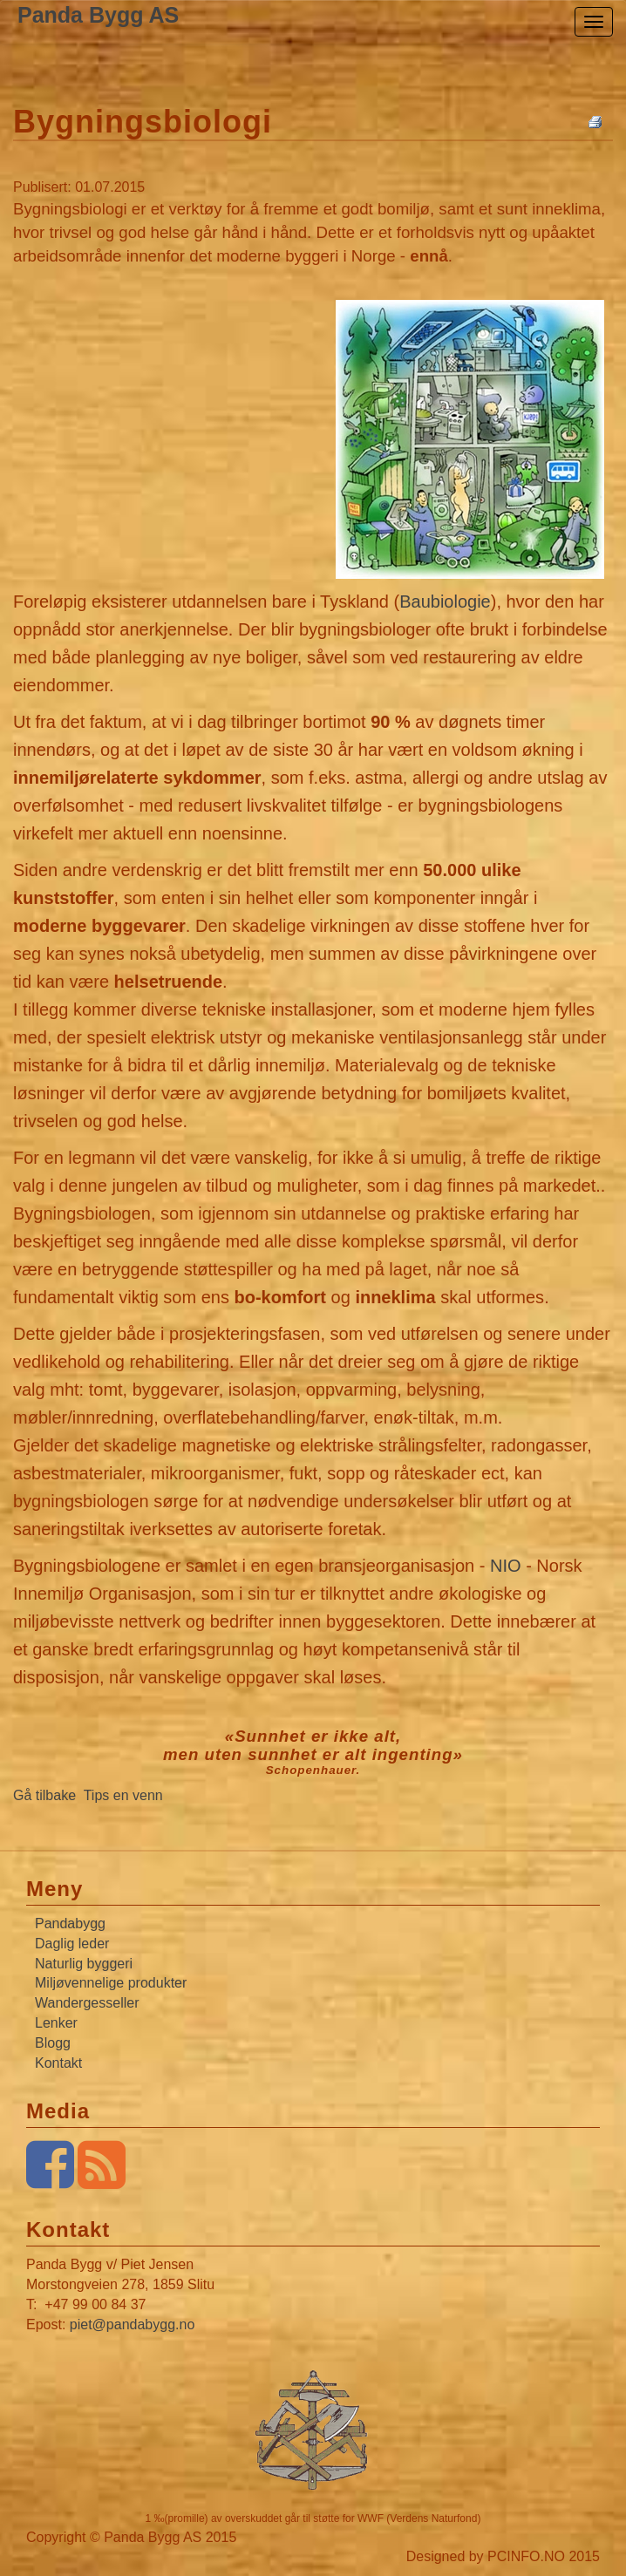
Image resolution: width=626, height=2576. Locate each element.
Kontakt (58, 2063)
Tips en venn (123, 1795)
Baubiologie (445, 601)
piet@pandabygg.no (132, 2324)
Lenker (56, 2022)
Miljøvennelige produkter (111, 1982)
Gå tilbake (44, 1795)
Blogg (53, 2043)
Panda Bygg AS (98, 15)
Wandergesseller (87, 2002)
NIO (508, 1565)
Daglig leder (72, 1943)
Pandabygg (70, 1923)
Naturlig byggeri (84, 1963)
